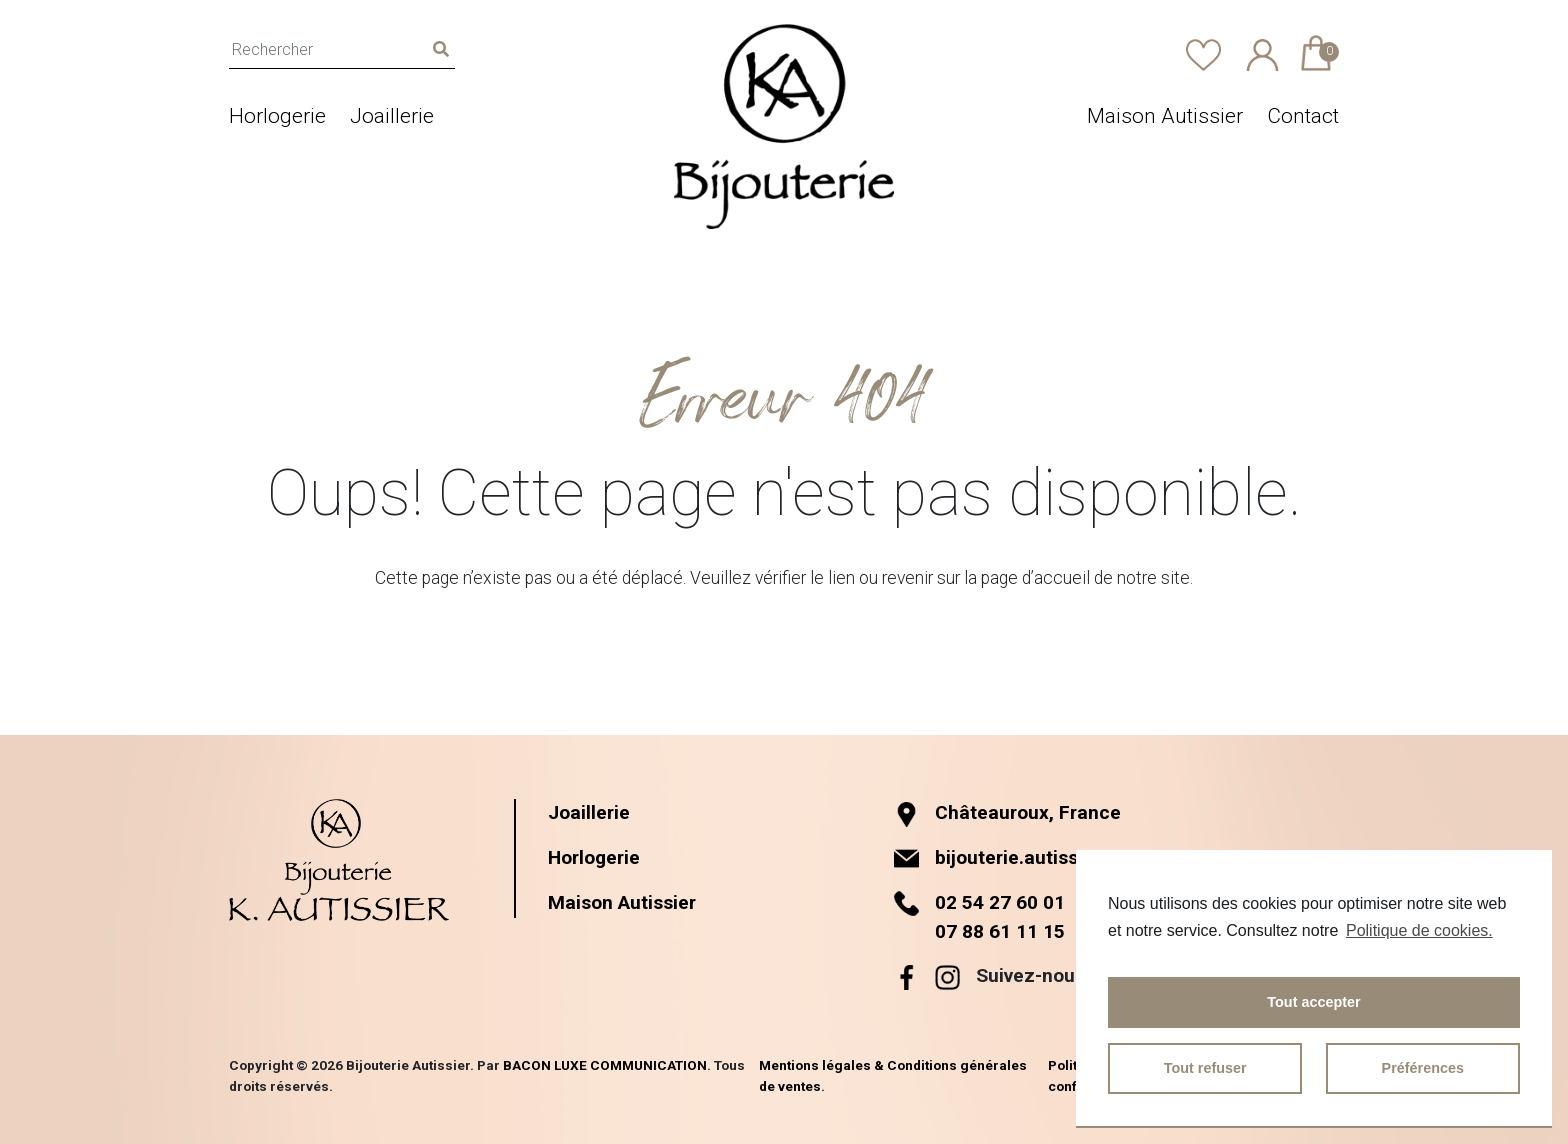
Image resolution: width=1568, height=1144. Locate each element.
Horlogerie (277, 116)
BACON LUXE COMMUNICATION (605, 1065)
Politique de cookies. (1419, 930)
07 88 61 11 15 (1000, 931)
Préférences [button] (1423, 1068)
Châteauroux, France (1007, 812)
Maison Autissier (1165, 116)
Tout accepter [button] (1313, 1002)
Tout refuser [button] (1205, 1068)
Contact (1303, 116)
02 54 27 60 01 (1000, 902)
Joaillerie (392, 116)
